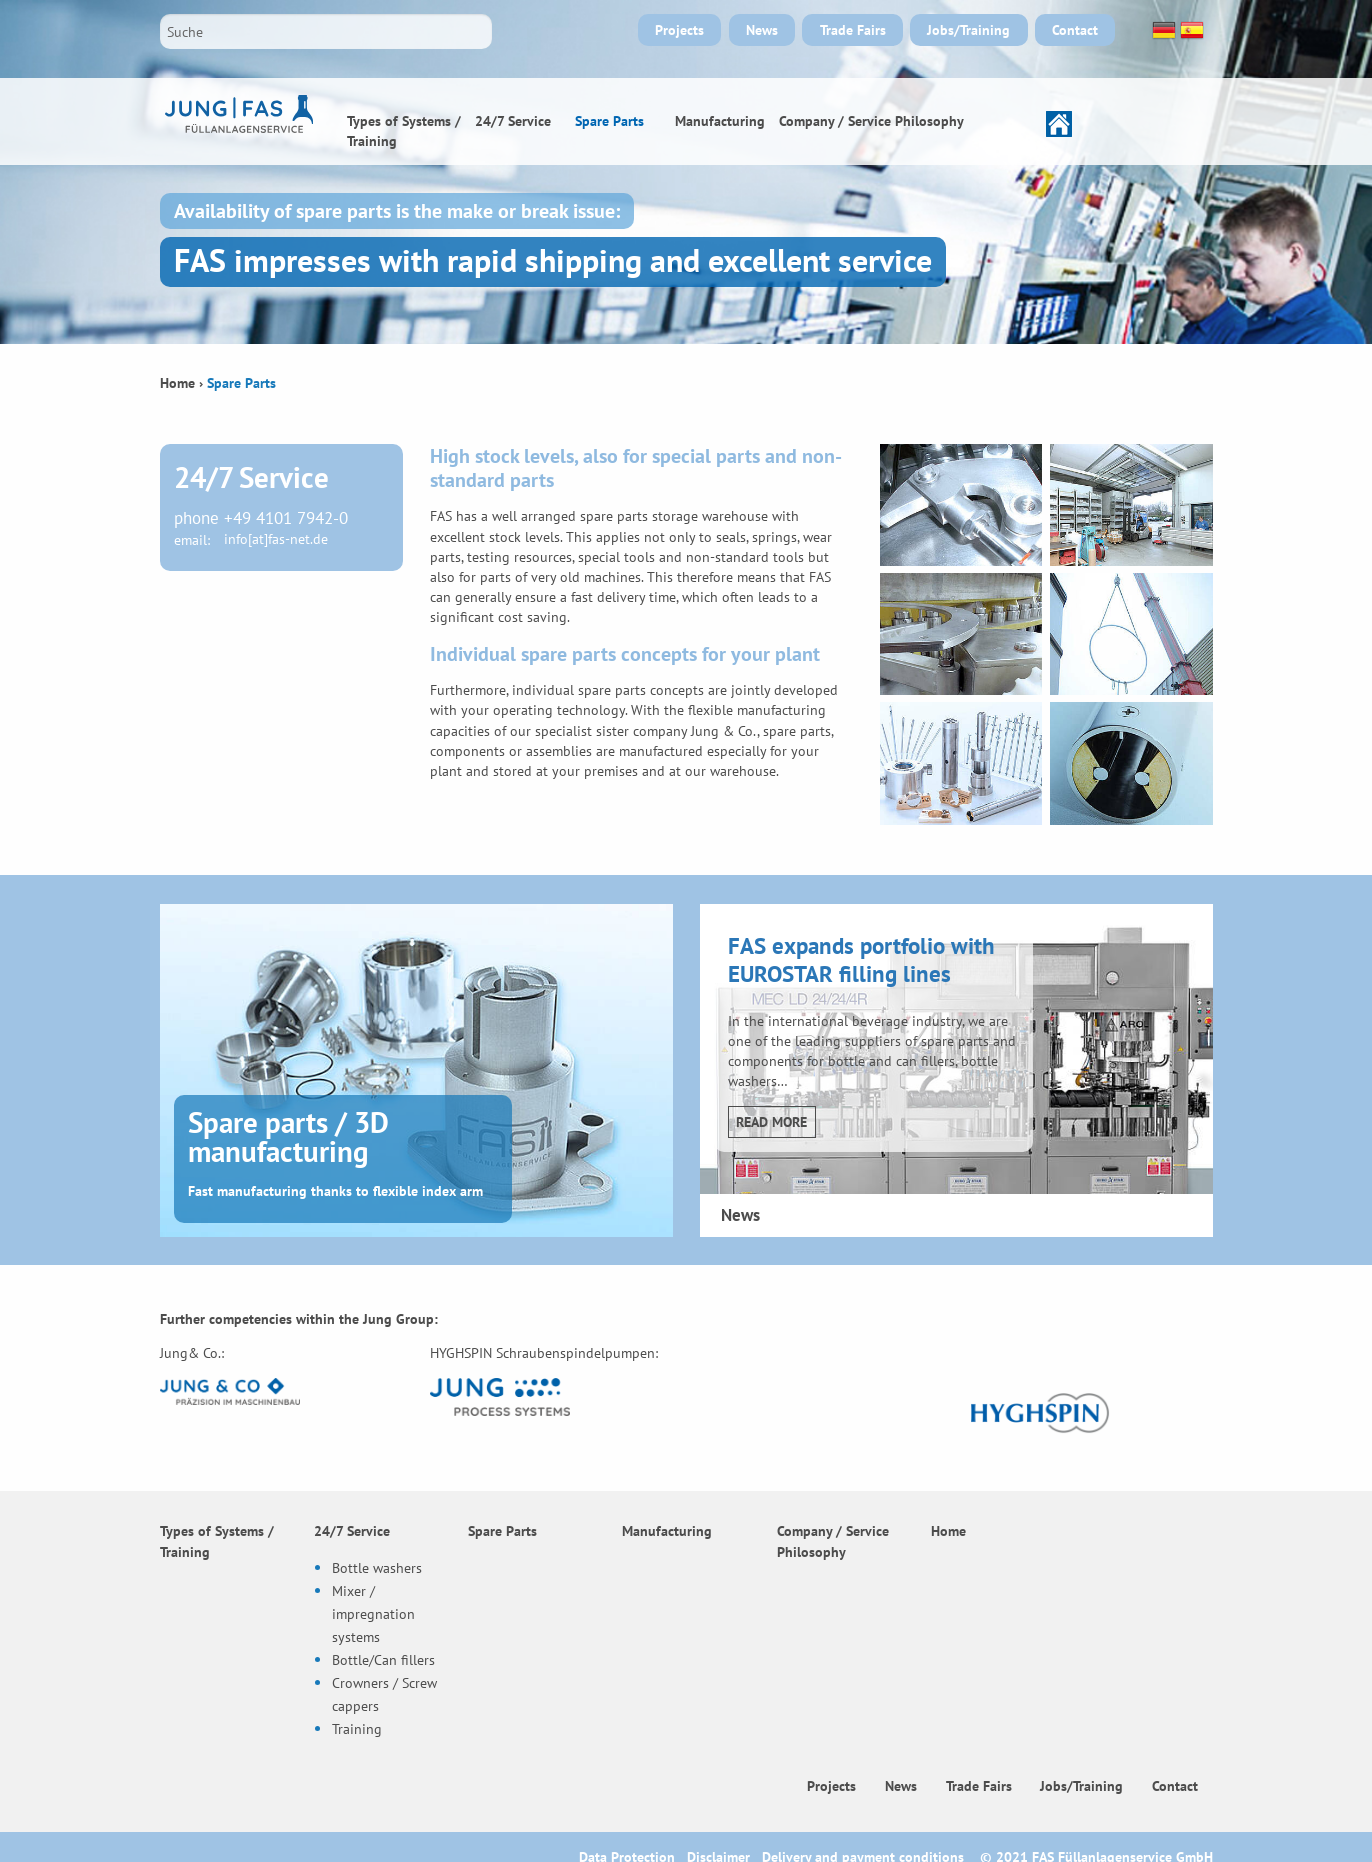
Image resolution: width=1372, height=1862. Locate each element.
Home (1022, 121)
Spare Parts (609, 120)
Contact (1075, 29)
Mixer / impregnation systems (373, 1613)
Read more (771, 1121)
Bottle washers (377, 1567)
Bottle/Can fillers (383, 1659)
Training (357, 1728)
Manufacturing (720, 120)
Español (1190, 30)
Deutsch (1162, 30)
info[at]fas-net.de (276, 539)
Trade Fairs (853, 29)
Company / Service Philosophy (871, 120)
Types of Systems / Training (404, 130)
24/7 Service (513, 120)
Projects (679, 29)
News (762, 29)
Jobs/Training (968, 29)
